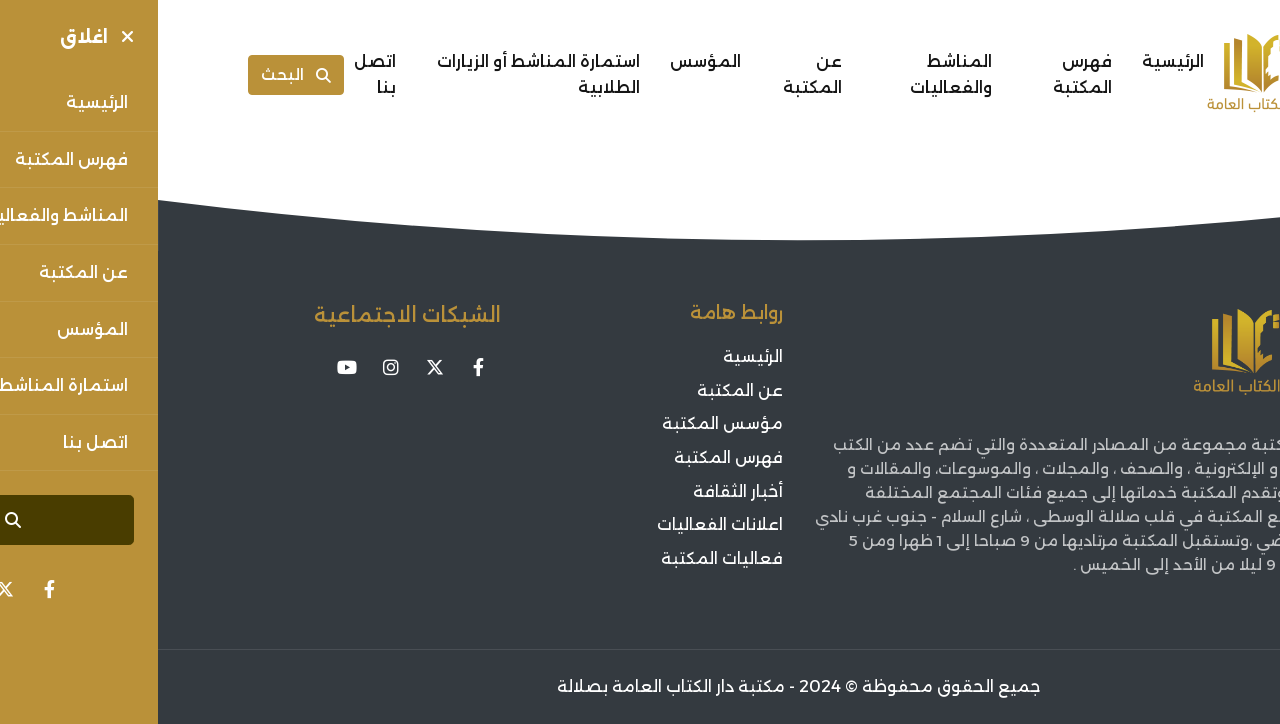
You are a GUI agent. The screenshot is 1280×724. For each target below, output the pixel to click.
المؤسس (547, 61)
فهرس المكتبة (924, 74)
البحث (138, 74)
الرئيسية (1015, 61)
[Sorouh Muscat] (1118, 75)
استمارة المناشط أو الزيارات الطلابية (380, 74)
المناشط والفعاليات (793, 74)
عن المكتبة (654, 74)
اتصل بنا (217, 74)
